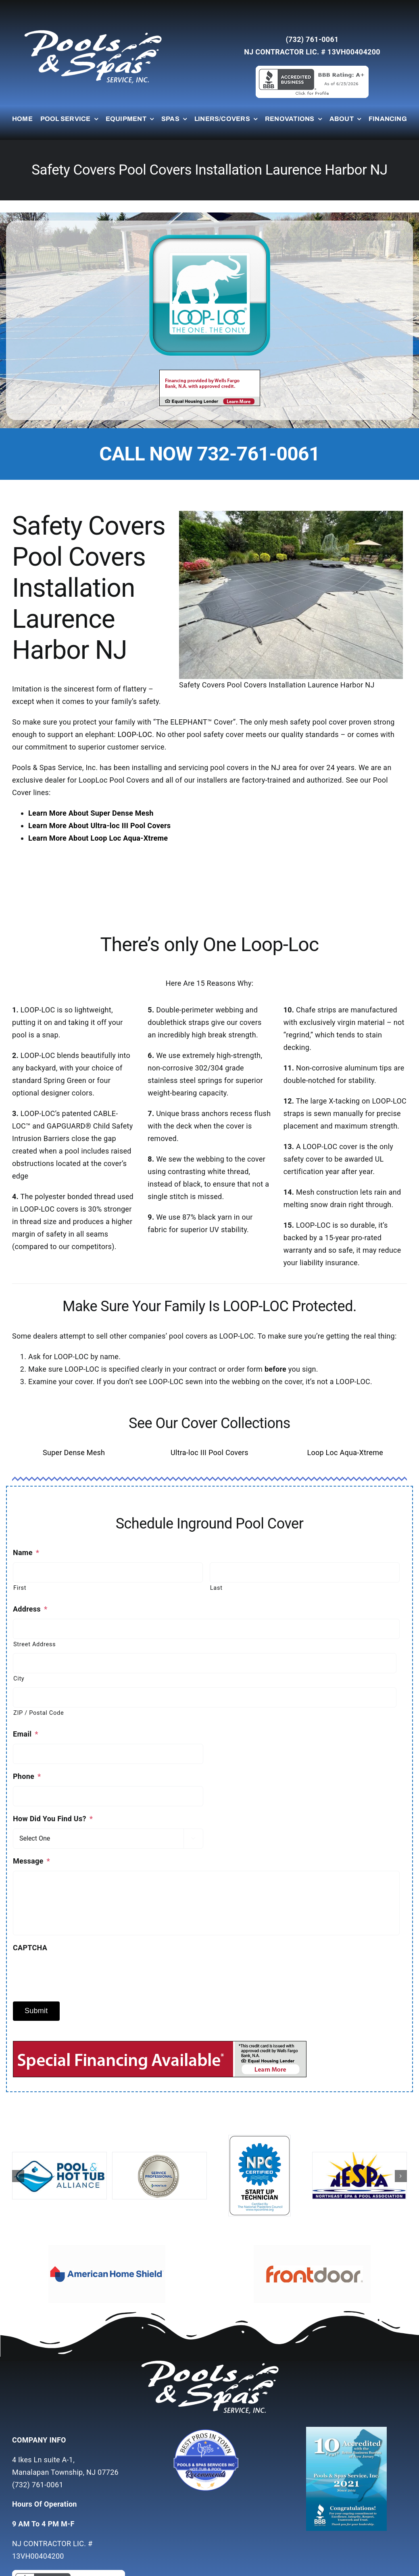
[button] (18, 2176)
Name (26, 1552)
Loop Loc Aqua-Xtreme (345, 1452)
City (18, 1678)
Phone (27, 1776)
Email (25, 1734)
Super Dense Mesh (74, 1452)
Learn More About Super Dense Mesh (91, 813)
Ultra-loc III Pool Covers (209, 1452)
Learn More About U (62, 825)
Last (216, 1587)
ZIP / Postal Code (38, 1712)
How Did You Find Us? (53, 1818)
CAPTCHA (30, 1947)
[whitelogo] (92, 29)
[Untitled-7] (209, 2430)
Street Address (34, 1644)
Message (31, 1861)
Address (30, 1609)
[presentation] (74, 1973)
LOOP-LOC (135, 734)
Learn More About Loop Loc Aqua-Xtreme (98, 838)
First (19, 1587)
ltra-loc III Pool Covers (133, 825)
